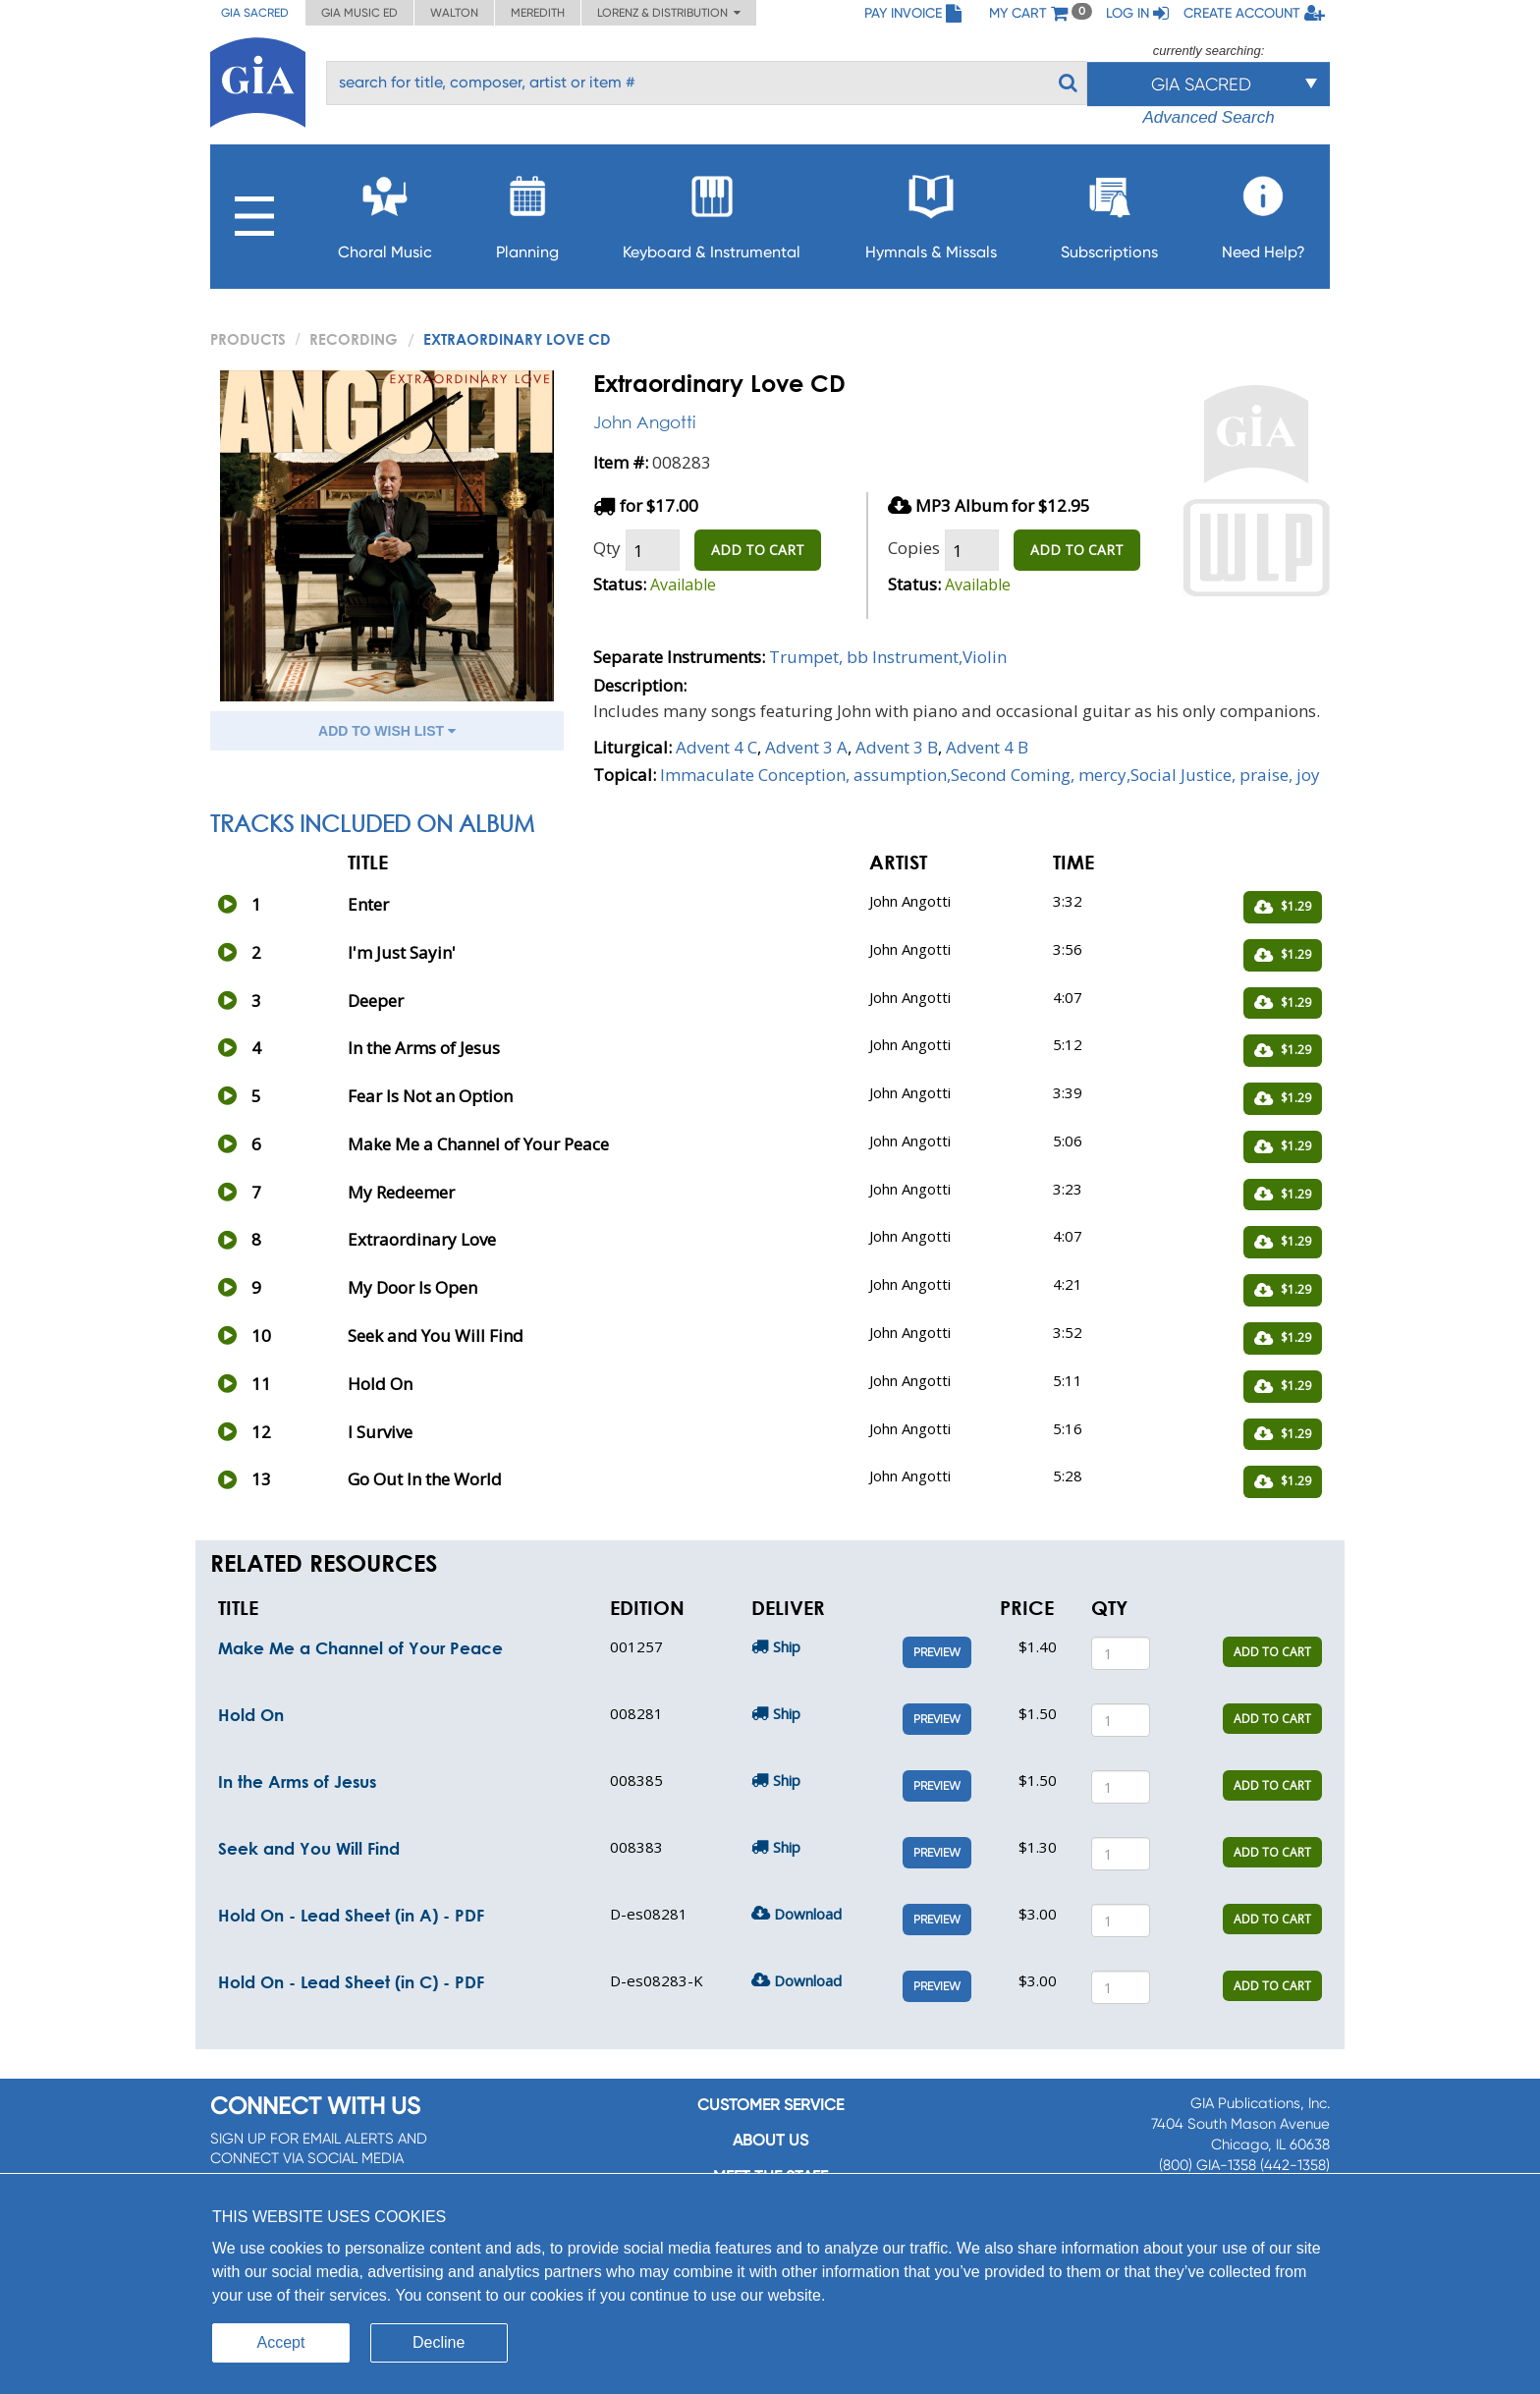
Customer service (770, 2104)
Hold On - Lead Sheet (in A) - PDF (351, 1915)
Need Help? (1263, 211)
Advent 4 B (987, 747)
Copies (914, 547)
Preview (937, 1652)
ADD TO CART (757, 549)
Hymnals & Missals (931, 211)
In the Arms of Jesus (297, 1781)
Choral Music (385, 211)
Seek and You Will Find (309, 1848)
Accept (281, 2342)
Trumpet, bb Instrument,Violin (888, 656)
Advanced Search (1208, 117)
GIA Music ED (359, 13)
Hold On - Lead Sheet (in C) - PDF (351, 1982)
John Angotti (644, 422)
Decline (438, 2342)
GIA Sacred (255, 13)
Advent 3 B (896, 747)
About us (770, 2140)
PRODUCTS (248, 339)
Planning (527, 211)
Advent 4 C (716, 747)
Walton (454, 13)
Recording (353, 339)
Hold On (251, 1714)
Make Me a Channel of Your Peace (360, 1648)
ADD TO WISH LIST (387, 731)
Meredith (538, 13)
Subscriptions (1109, 211)
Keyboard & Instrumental (711, 211)
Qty (607, 547)
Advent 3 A (806, 747)
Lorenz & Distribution (669, 13)
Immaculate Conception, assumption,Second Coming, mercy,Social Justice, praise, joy (990, 774)
